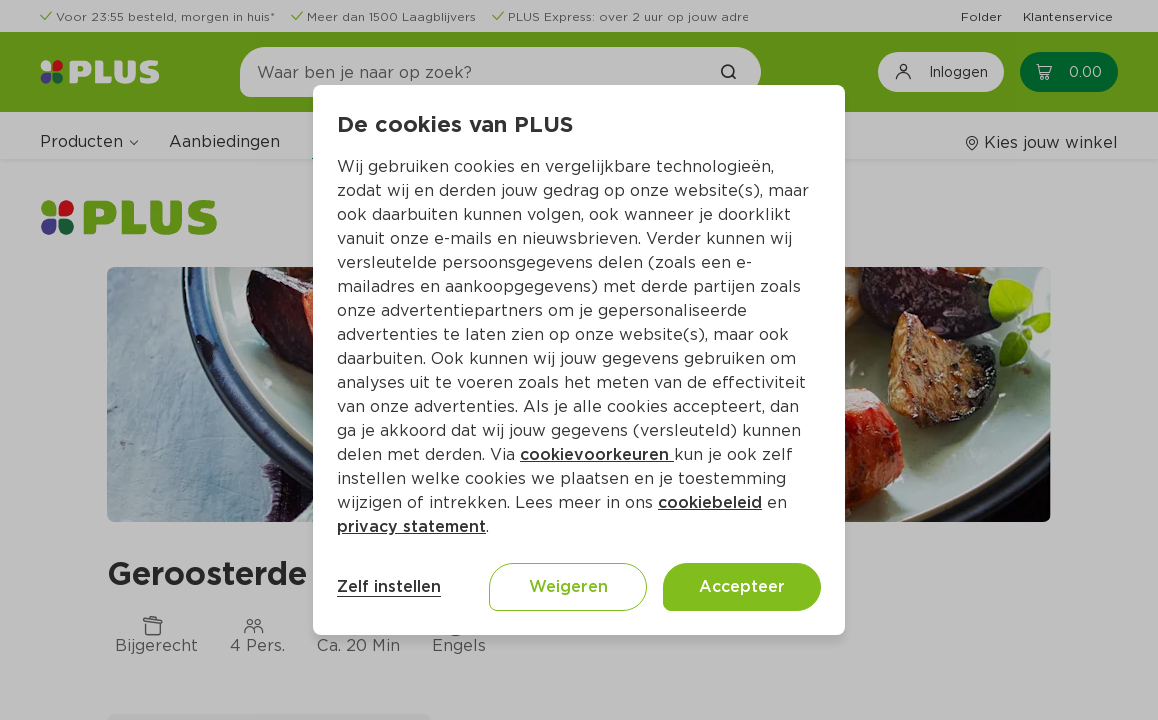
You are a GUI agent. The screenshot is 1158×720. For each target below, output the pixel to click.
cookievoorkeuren (597, 454)
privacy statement (411, 526)
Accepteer (742, 586)
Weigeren (568, 586)
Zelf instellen (389, 586)
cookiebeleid (710, 502)
